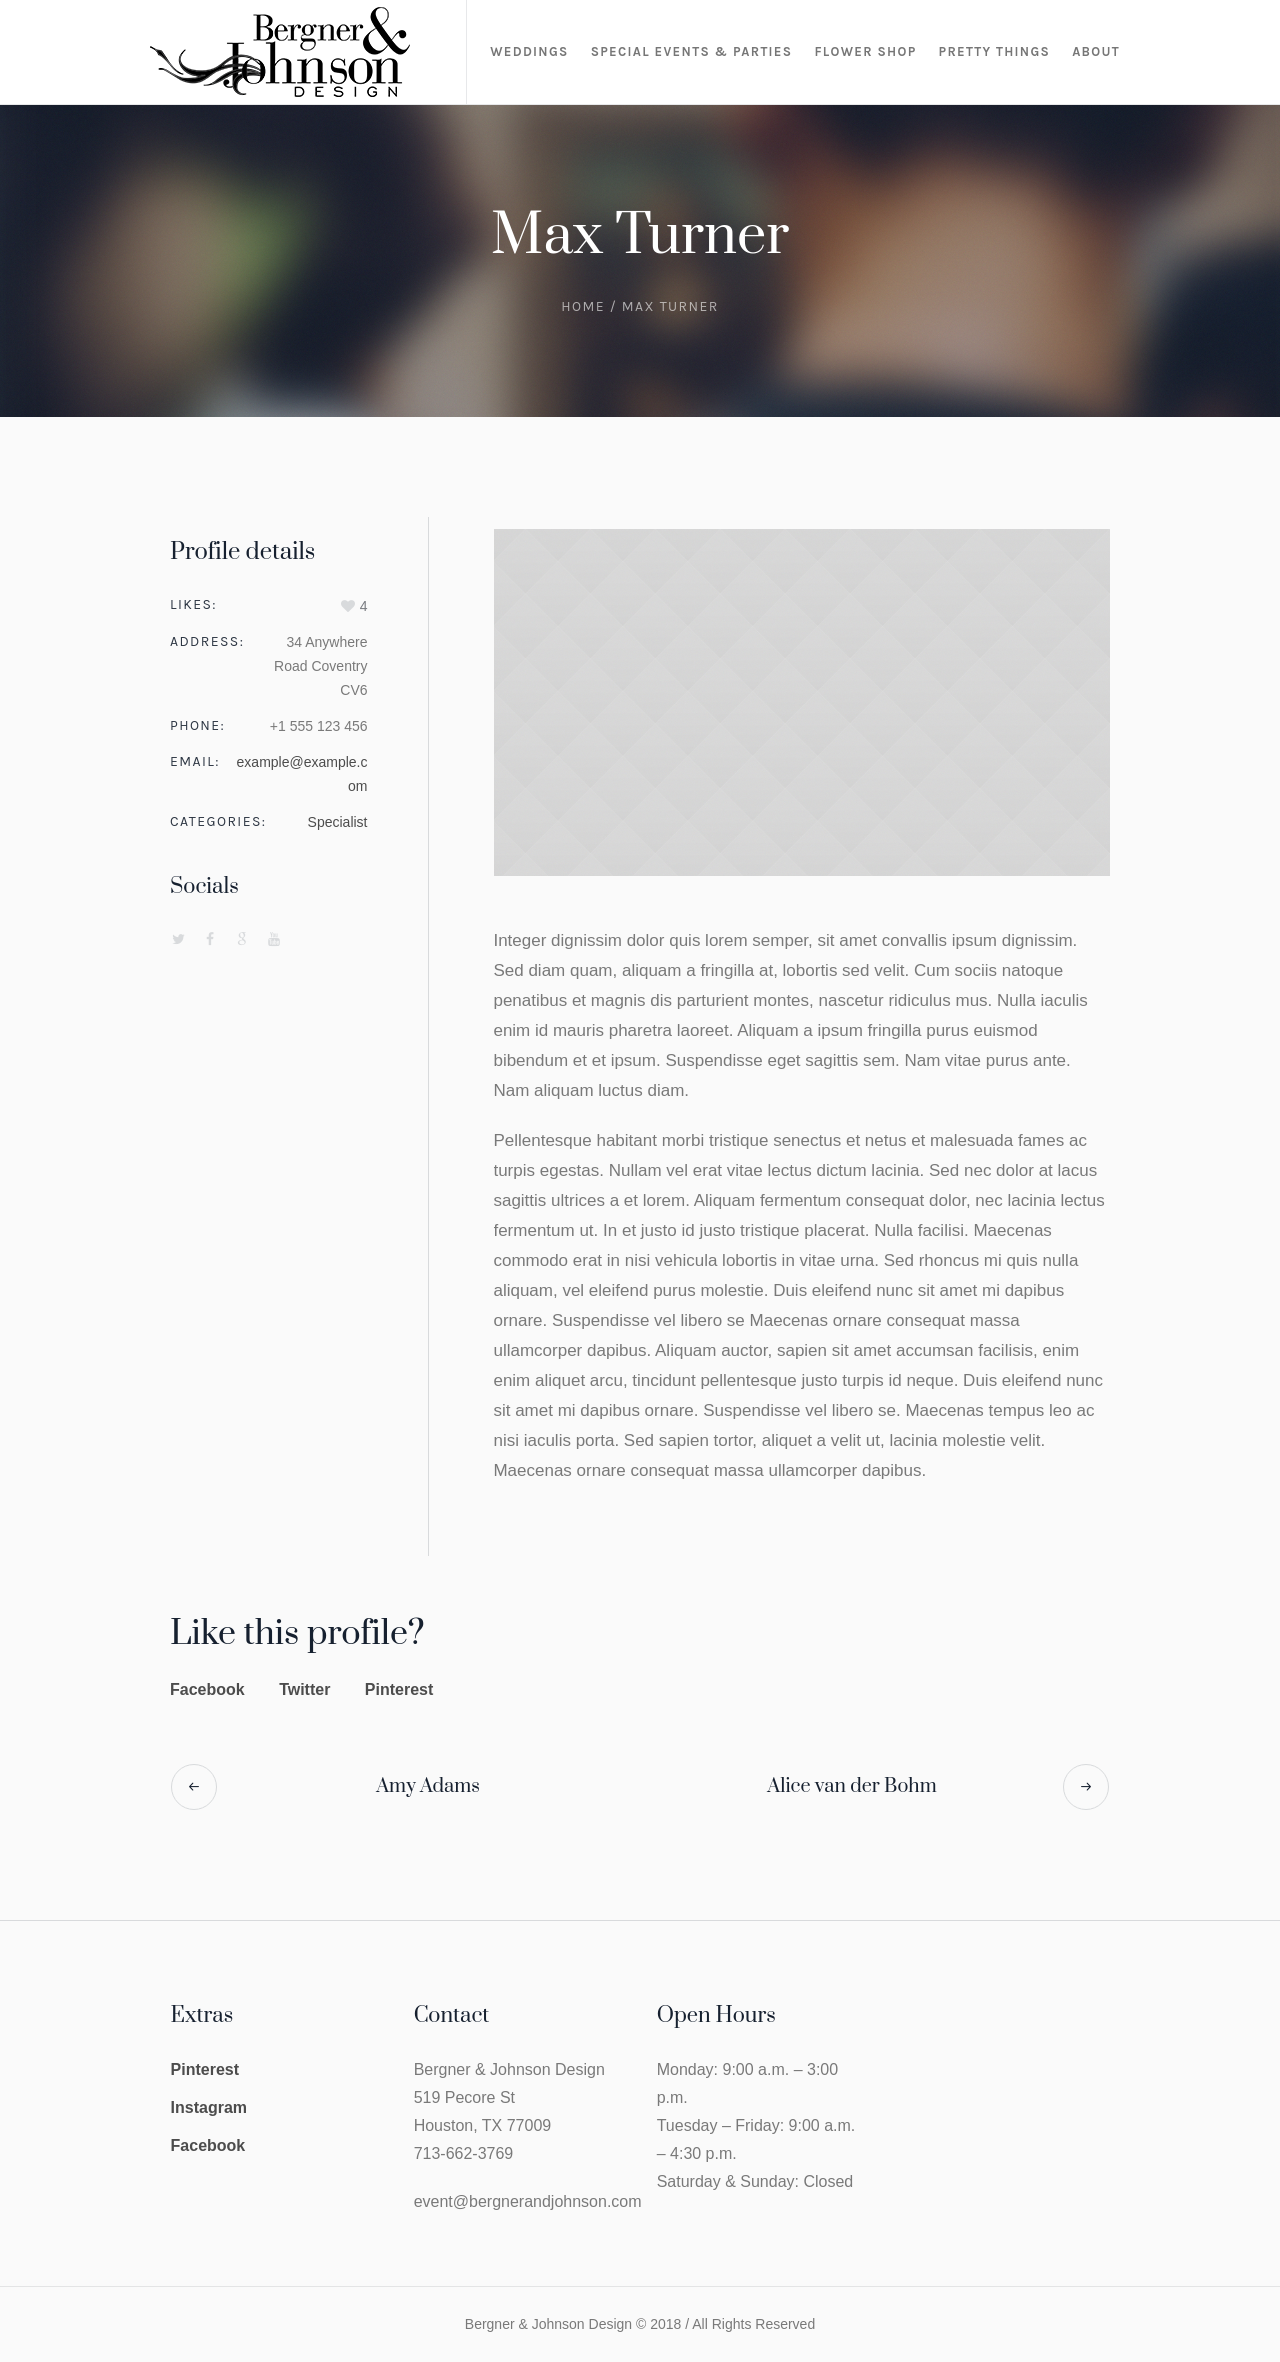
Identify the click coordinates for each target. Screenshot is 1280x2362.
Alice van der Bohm (851, 1786)
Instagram (209, 2107)
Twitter (304, 1689)
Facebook (207, 1689)
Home (583, 306)
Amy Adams (428, 1786)
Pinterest (399, 1689)
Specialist (338, 822)
